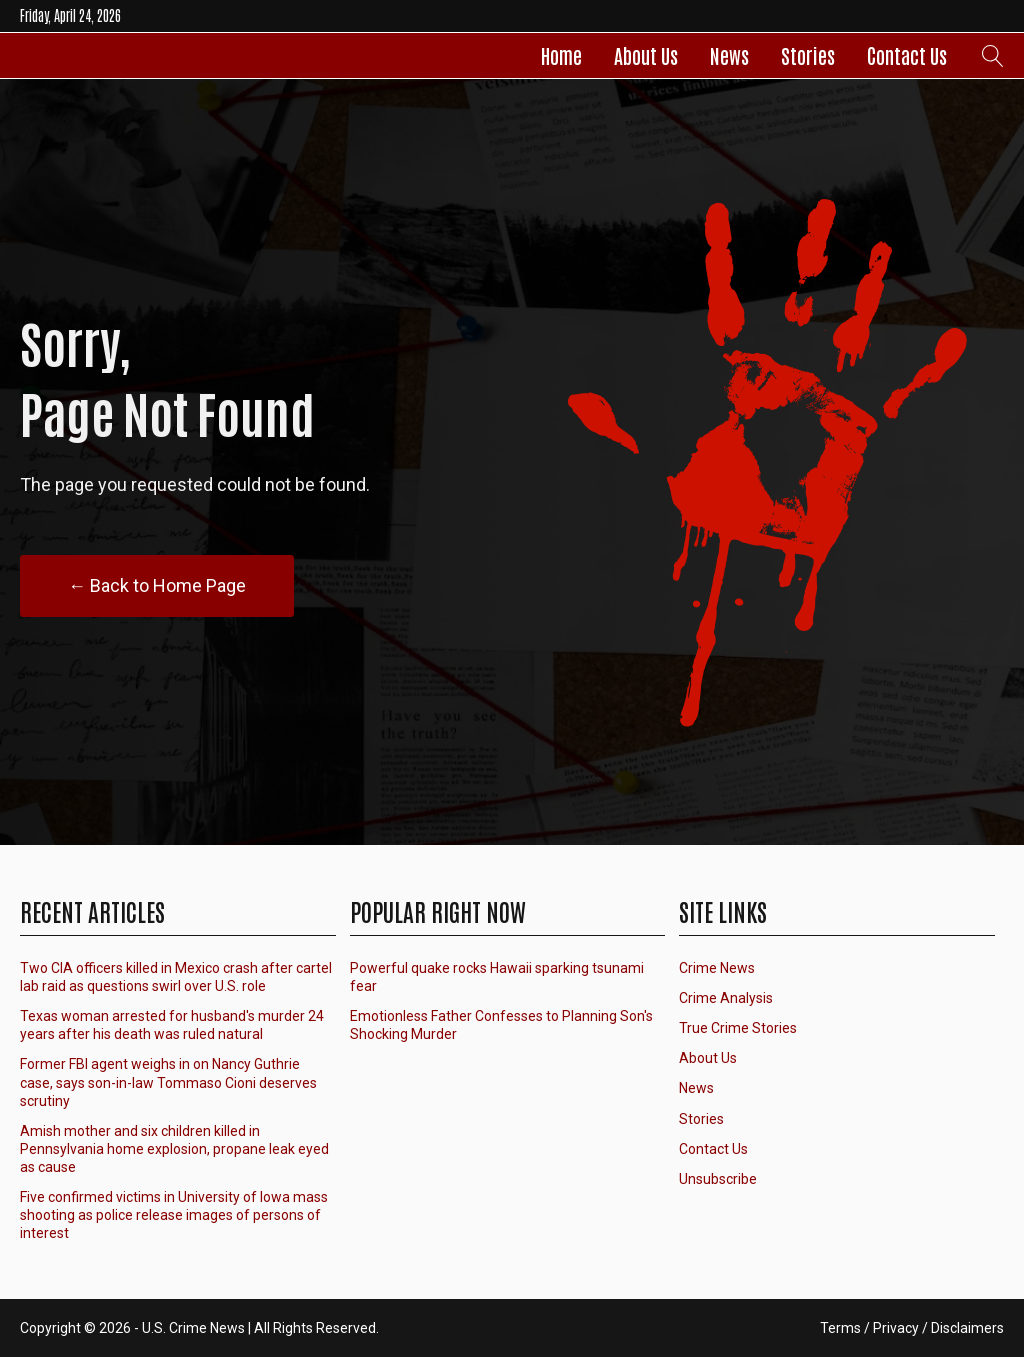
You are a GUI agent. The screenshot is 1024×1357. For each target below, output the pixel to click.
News (729, 55)
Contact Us (907, 55)
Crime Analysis (726, 998)
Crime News (717, 968)
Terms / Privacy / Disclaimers (912, 1328)
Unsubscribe (718, 1179)
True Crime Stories (738, 1028)
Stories (808, 55)
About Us (646, 55)
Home (561, 55)
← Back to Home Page (157, 585)
